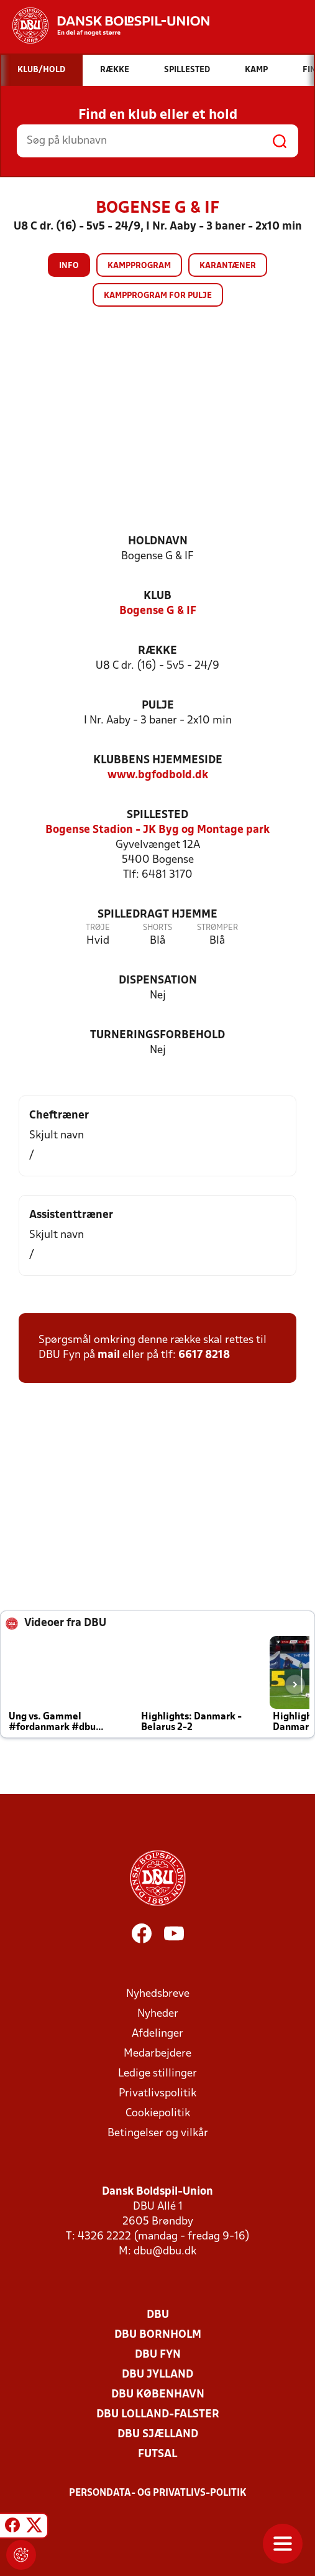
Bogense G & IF (157, 611)
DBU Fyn (158, 2355)
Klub (157, 596)
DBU (158, 2315)
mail (109, 1355)
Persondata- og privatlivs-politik (158, 2493)
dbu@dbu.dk (165, 2251)
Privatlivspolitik (157, 2093)
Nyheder (157, 2014)
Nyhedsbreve (157, 1994)
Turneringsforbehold (157, 1035)
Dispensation (158, 980)
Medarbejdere (157, 2053)
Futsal (157, 2454)
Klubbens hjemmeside (157, 760)
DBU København (157, 2394)
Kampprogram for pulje (158, 296)
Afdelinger (157, 2034)
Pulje (158, 705)
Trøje (98, 928)
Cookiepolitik (158, 2113)
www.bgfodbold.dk (157, 775)
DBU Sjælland (157, 2434)
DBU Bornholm (157, 2335)
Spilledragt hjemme (157, 914)
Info (69, 266)
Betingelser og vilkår (157, 2133)
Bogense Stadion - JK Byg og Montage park (157, 830)
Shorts (157, 928)
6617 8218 (204, 1355)
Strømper (217, 928)
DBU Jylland (157, 2374)
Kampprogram (139, 266)
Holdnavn (158, 541)
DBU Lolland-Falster (157, 2414)
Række (157, 651)
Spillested (157, 815)
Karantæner (227, 266)
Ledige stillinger (157, 2073)
